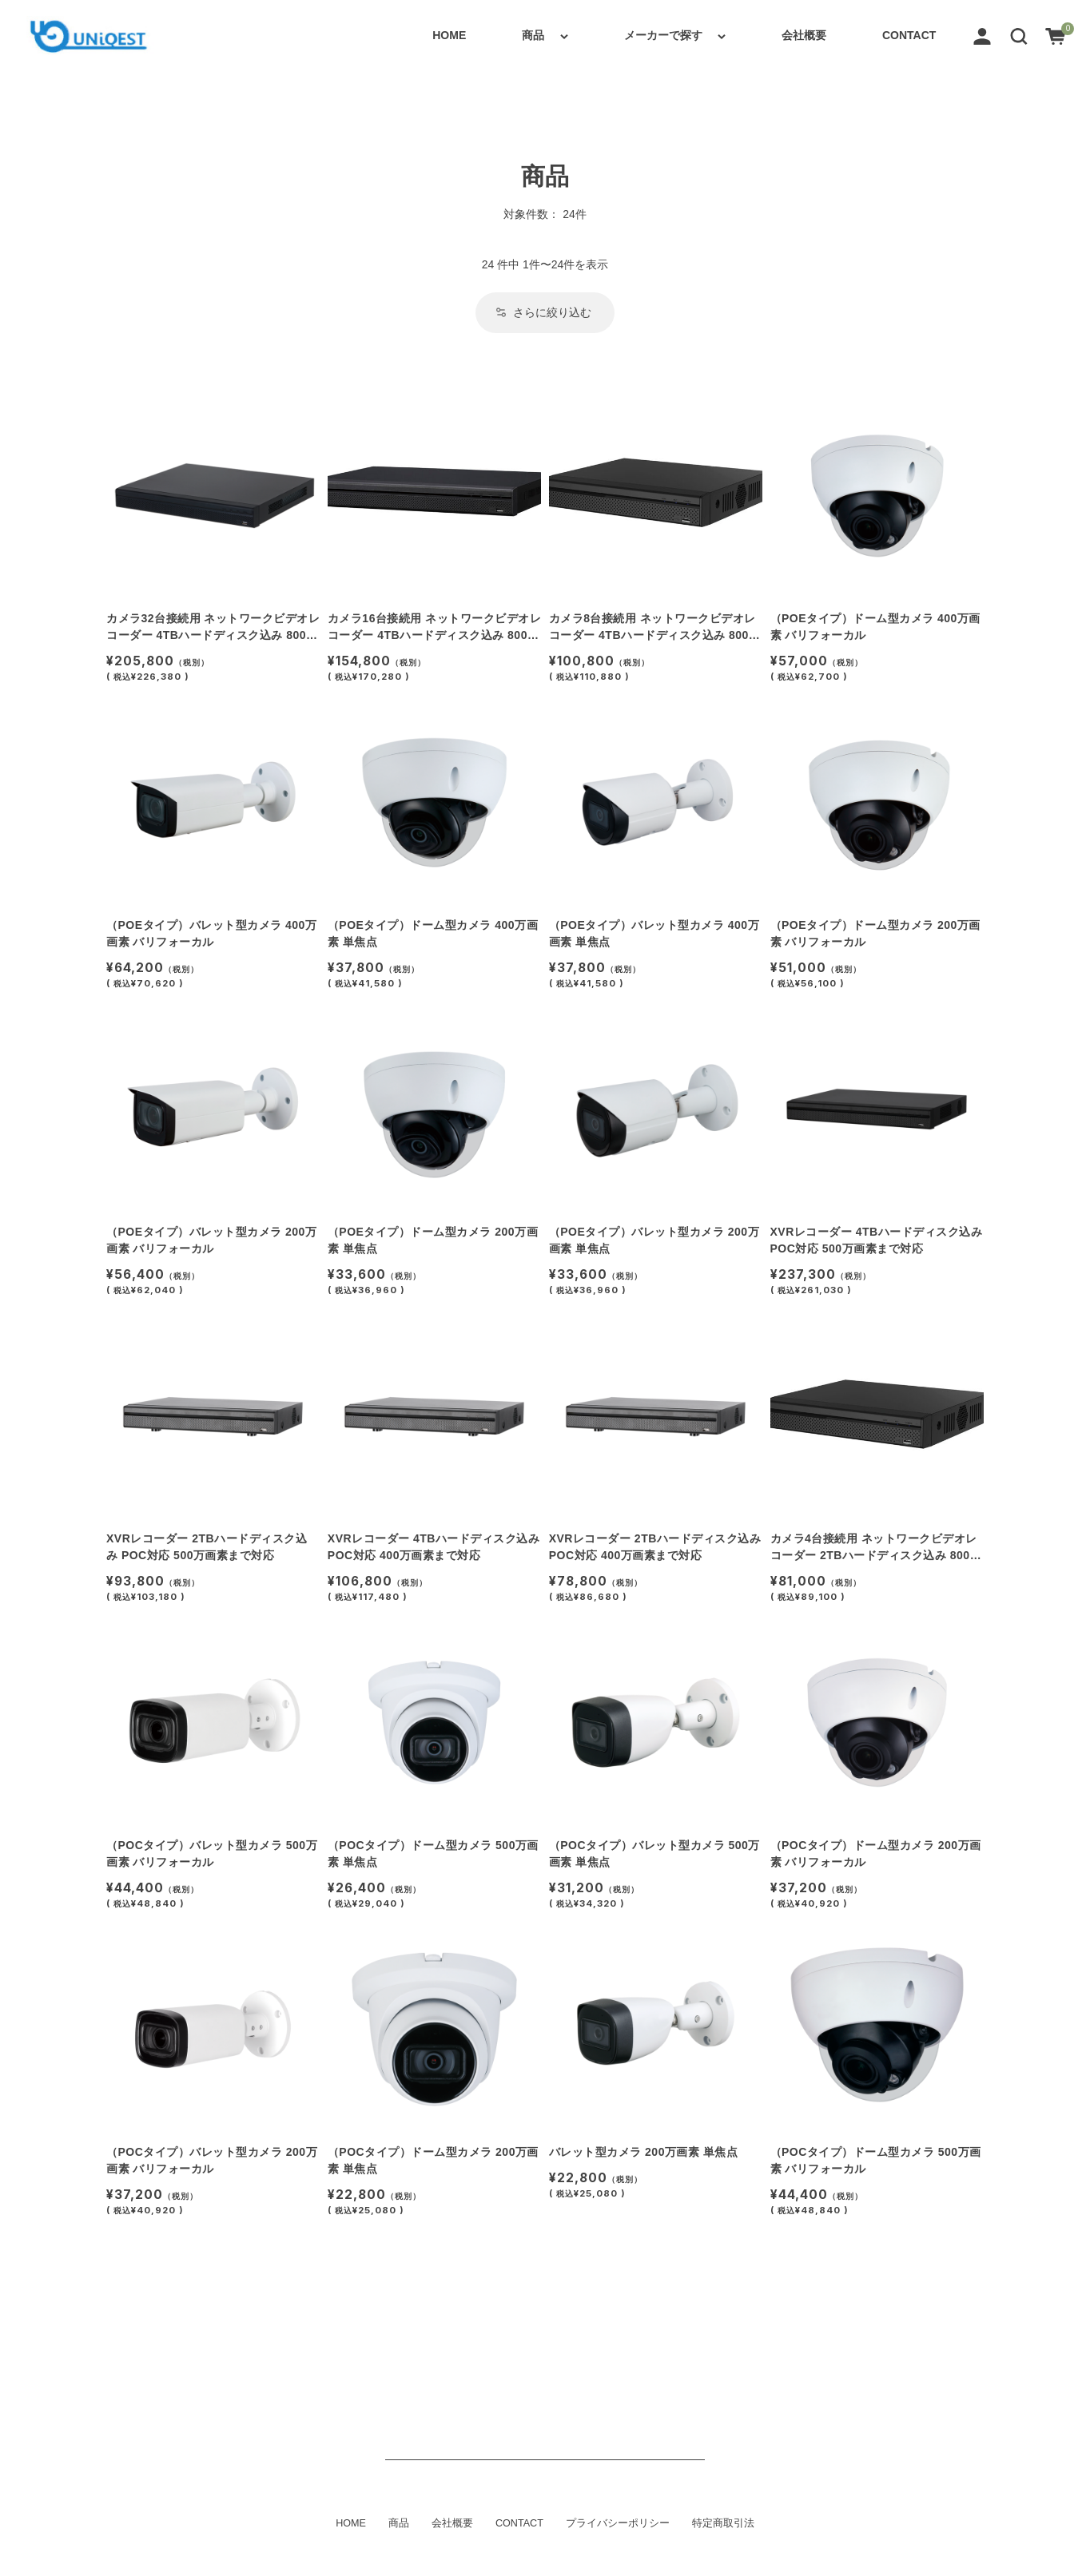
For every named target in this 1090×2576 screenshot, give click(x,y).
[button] (1018, 35)
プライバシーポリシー (618, 2523)
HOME (449, 35)
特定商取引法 (723, 2523)
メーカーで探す (663, 35)
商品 (533, 35)
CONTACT (909, 35)
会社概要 (804, 35)
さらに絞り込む (543, 312)
